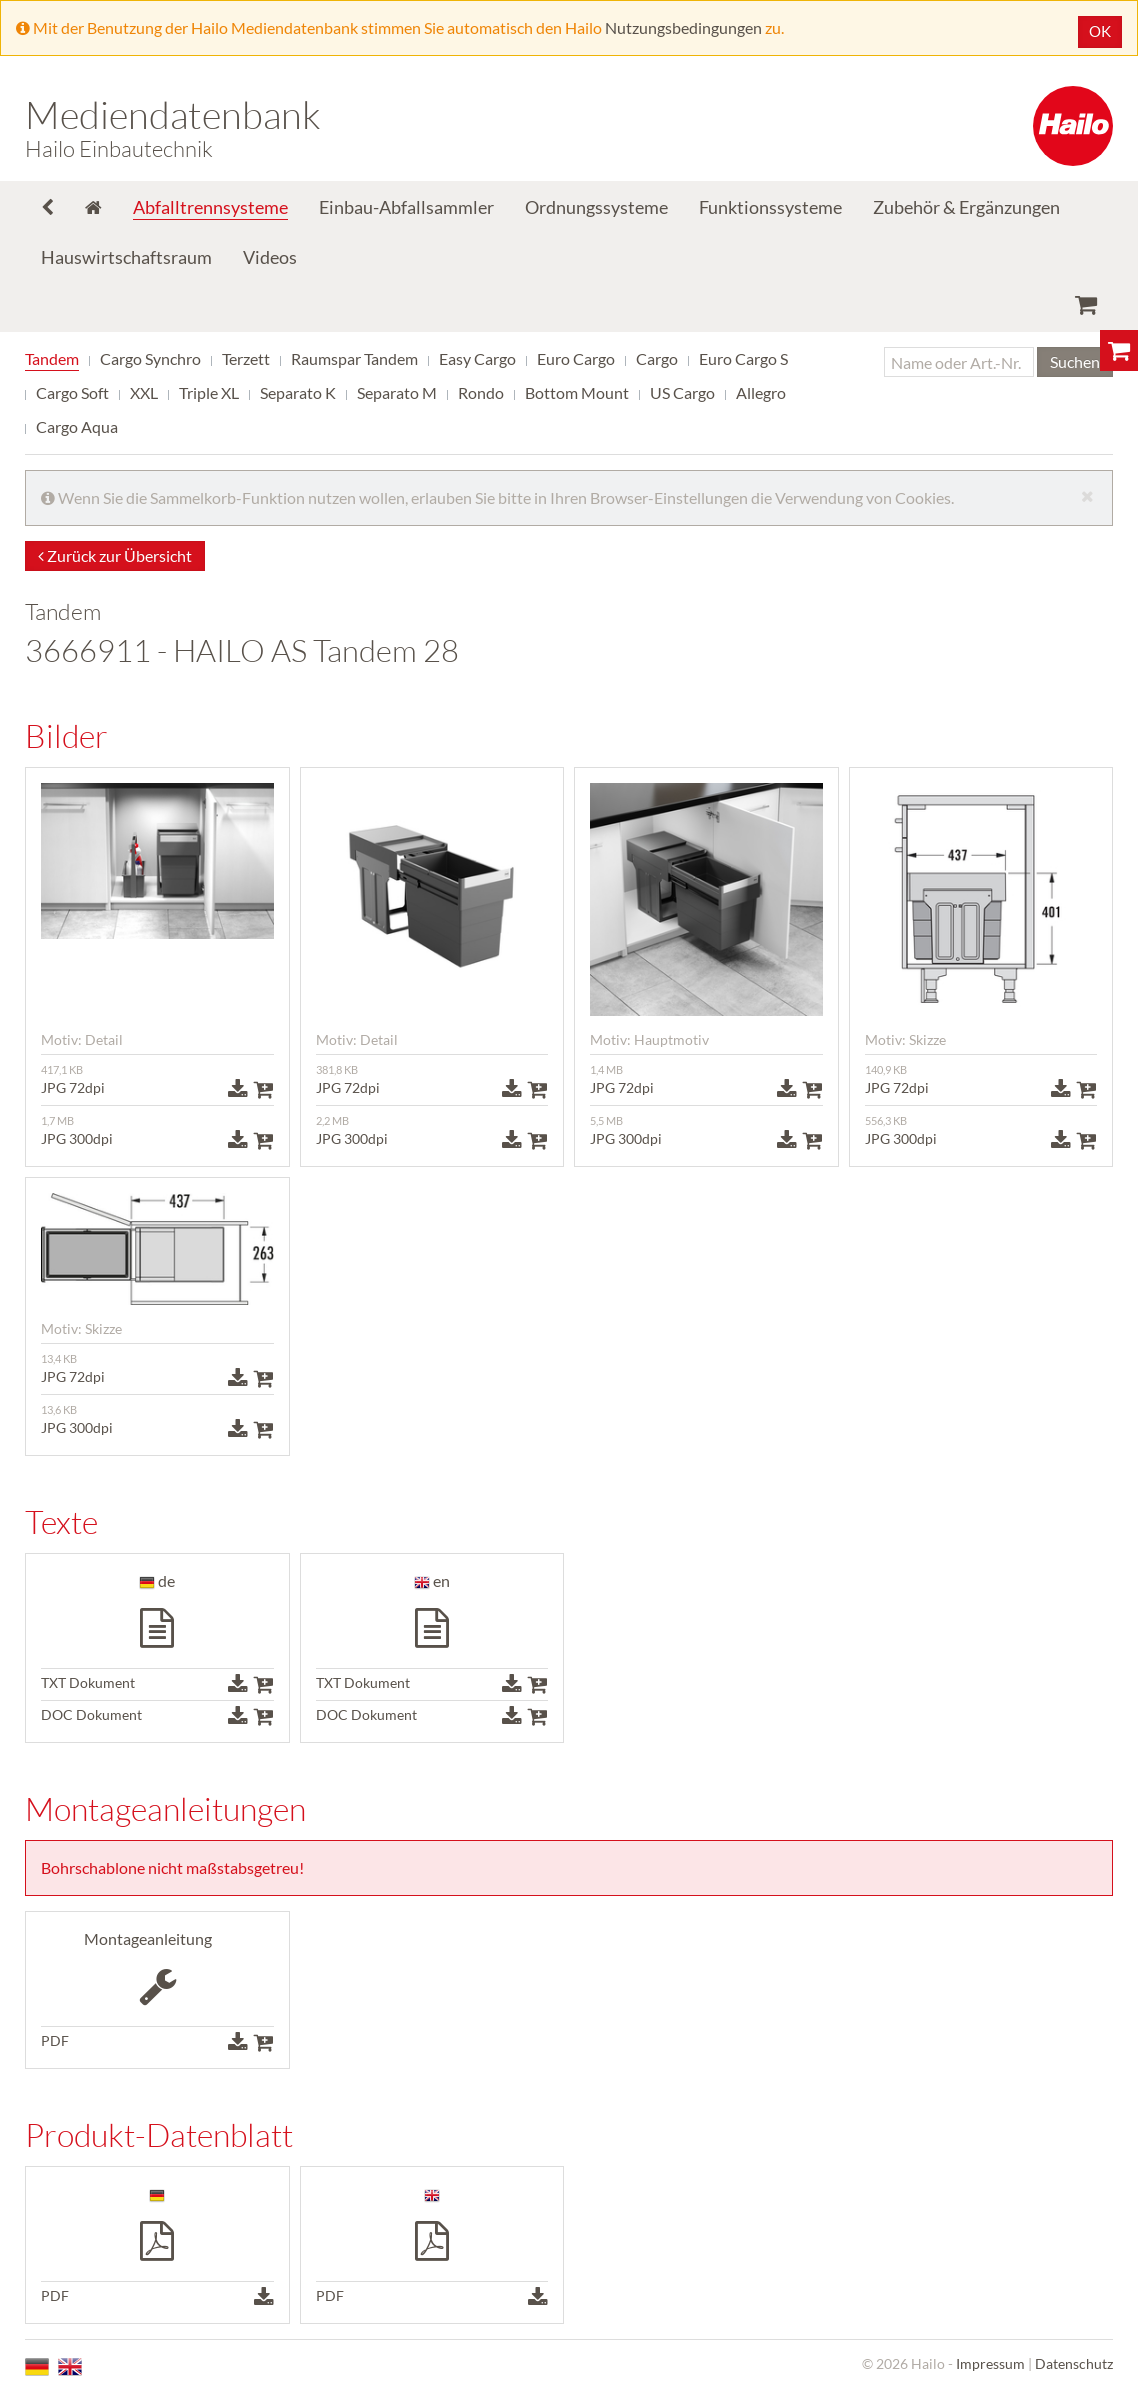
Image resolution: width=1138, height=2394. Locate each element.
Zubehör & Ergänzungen (966, 207)
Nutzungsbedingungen (683, 27)
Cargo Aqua (77, 426)
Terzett (246, 358)
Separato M (397, 392)
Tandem (52, 358)
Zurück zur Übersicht (115, 555)
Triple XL (209, 392)
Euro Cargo (576, 358)
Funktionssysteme (770, 207)
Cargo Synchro (150, 358)
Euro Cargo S (743, 358)
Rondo (481, 392)
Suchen (1075, 361)
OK (1100, 31)
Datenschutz (1074, 2363)
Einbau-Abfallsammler (406, 207)
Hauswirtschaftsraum (126, 257)
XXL (144, 392)
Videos (270, 257)
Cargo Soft (72, 392)
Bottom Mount (577, 392)
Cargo (657, 358)
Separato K (298, 392)
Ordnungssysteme (596, 207)
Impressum (990, 2363)
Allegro (761, 392)
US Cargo (682, 392)
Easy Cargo (477, 358)
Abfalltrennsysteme (210, 207)
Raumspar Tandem (354, 358)
